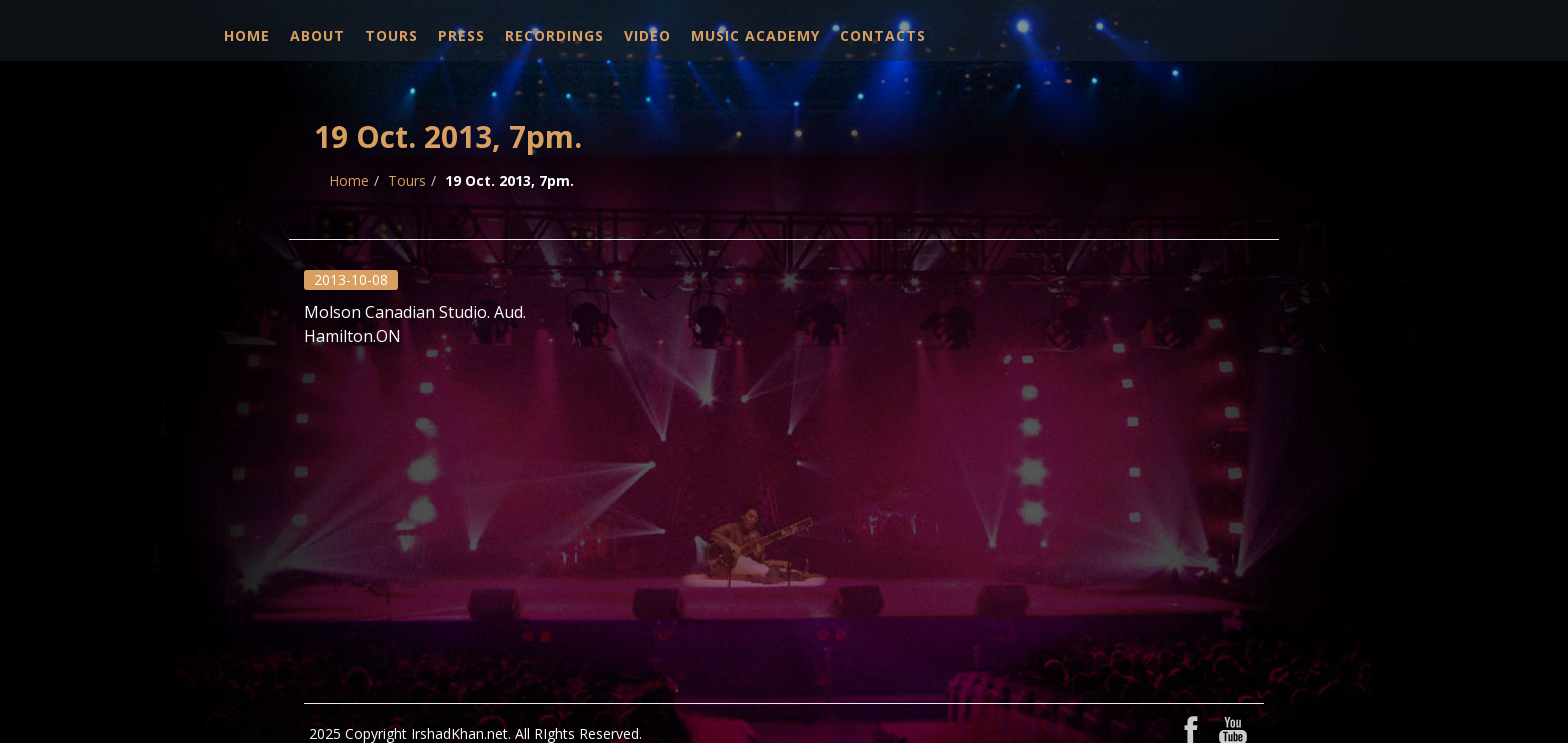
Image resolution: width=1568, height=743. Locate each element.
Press (461, 35)
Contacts (883, 35)
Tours (391, 35)
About (317, 35)
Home (247, 35)
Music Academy (755, 35)
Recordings (554, 35)
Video (647, 35)
